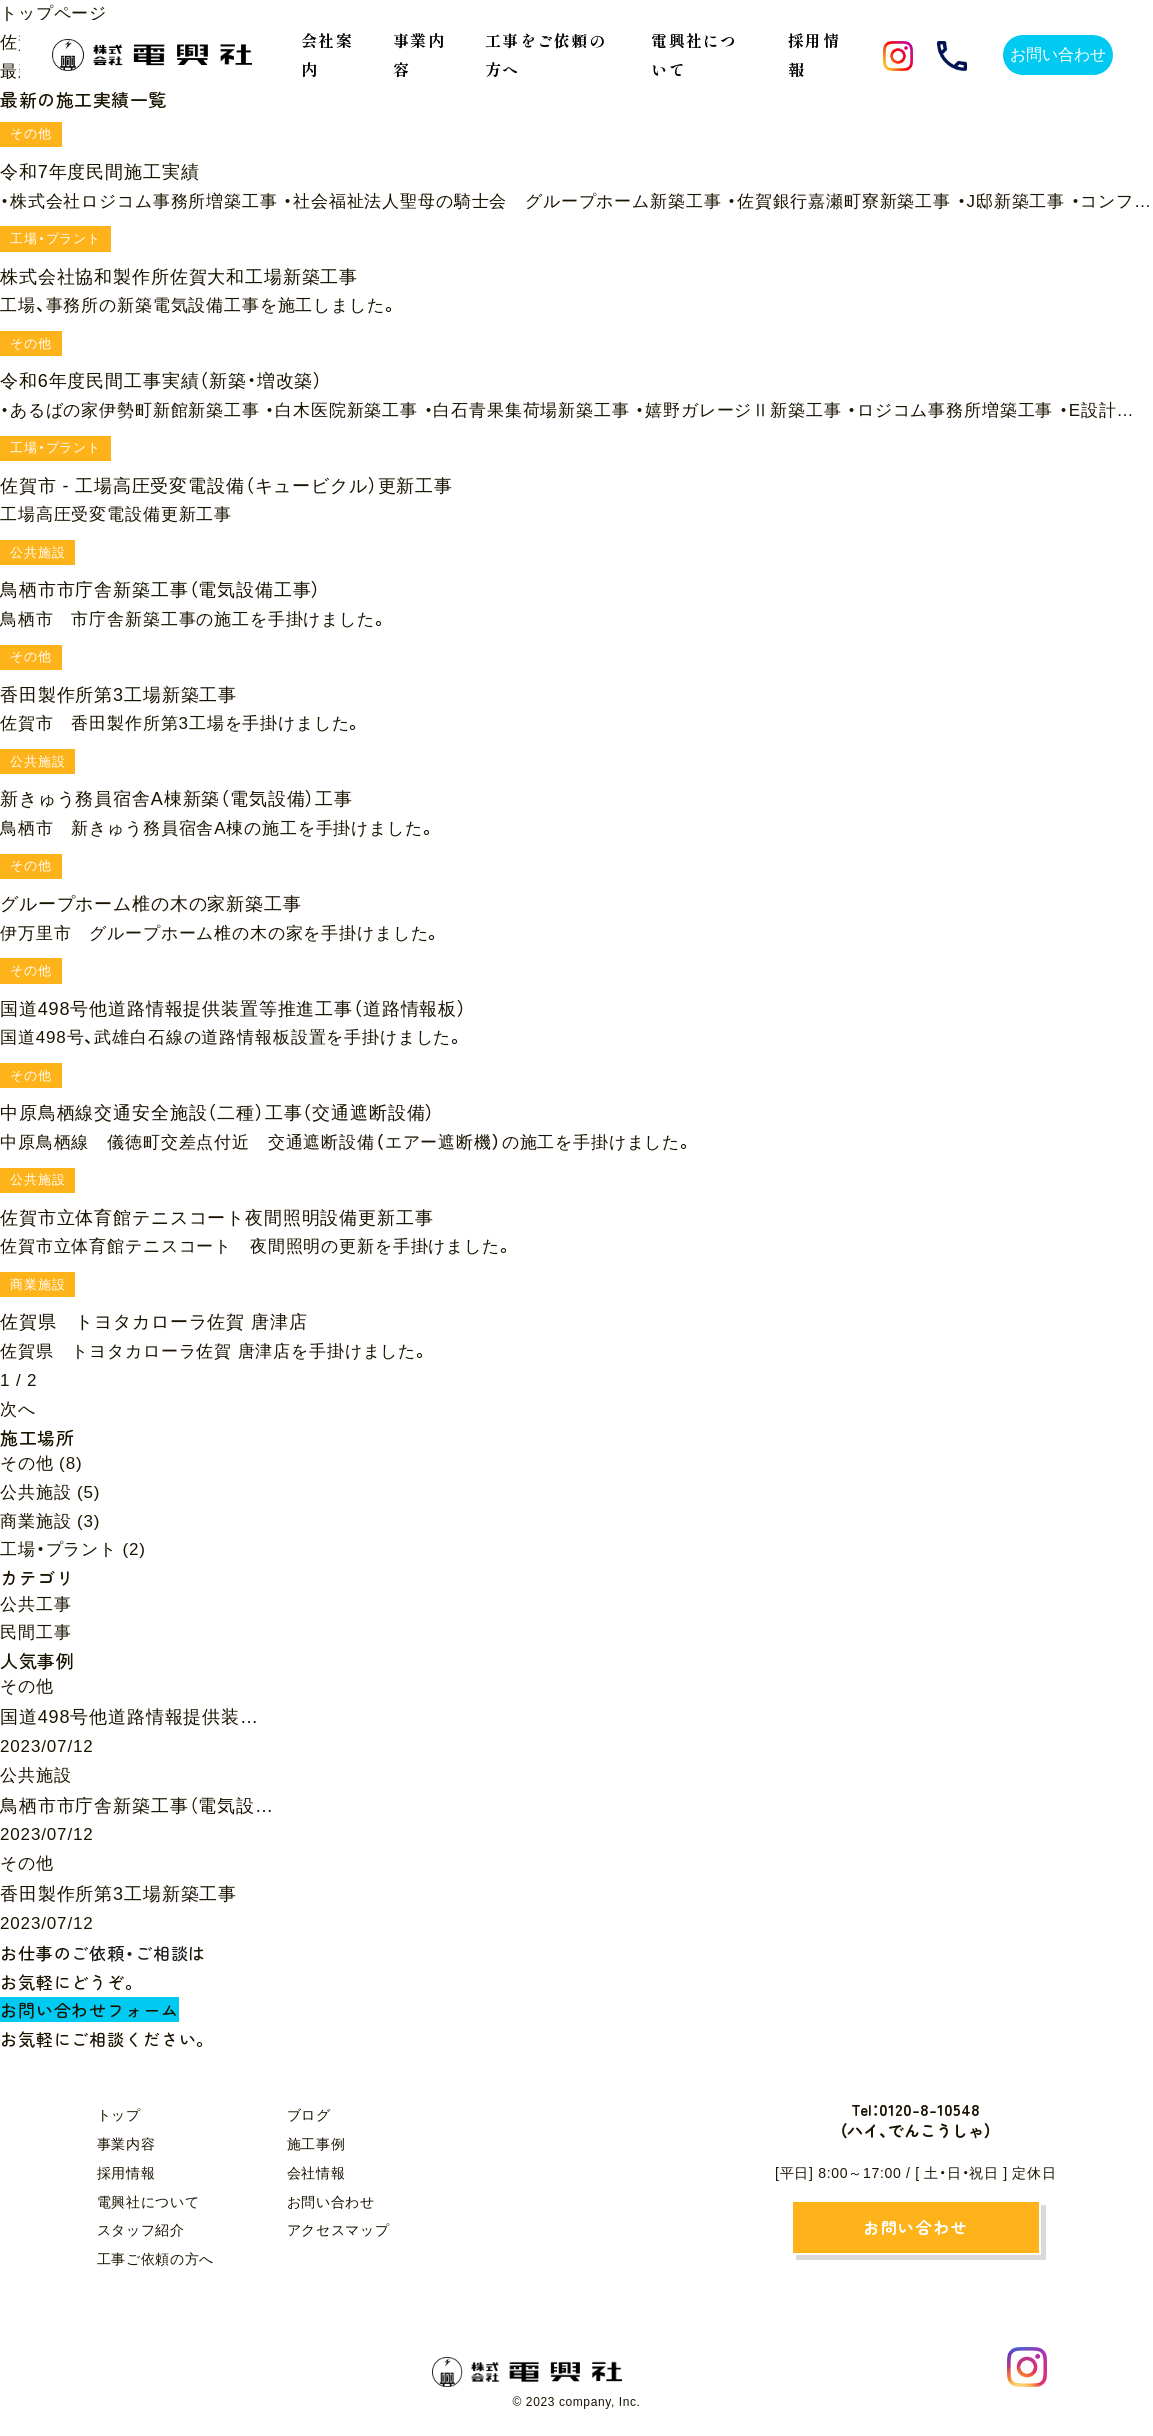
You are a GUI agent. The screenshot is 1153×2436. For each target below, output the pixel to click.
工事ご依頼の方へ (156, 2259)
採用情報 (126, 2173)
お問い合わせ (331, 2202)
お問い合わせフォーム (89, 2009)
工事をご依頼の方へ (545, 54)
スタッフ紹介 (141, 2230)
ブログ (309, 2115)
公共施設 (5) (50, 1492)
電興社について (148, 2202)
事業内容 (126, 2144)
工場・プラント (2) (73, 1549)
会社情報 (316, 2173)
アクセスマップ (338, 2230)
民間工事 (35, 1632)
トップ (119, 2115)
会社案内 (327, 54)
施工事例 (316, 2144)
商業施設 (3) (50, 1521)
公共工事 (35, 1604)
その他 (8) (41, 1463)
